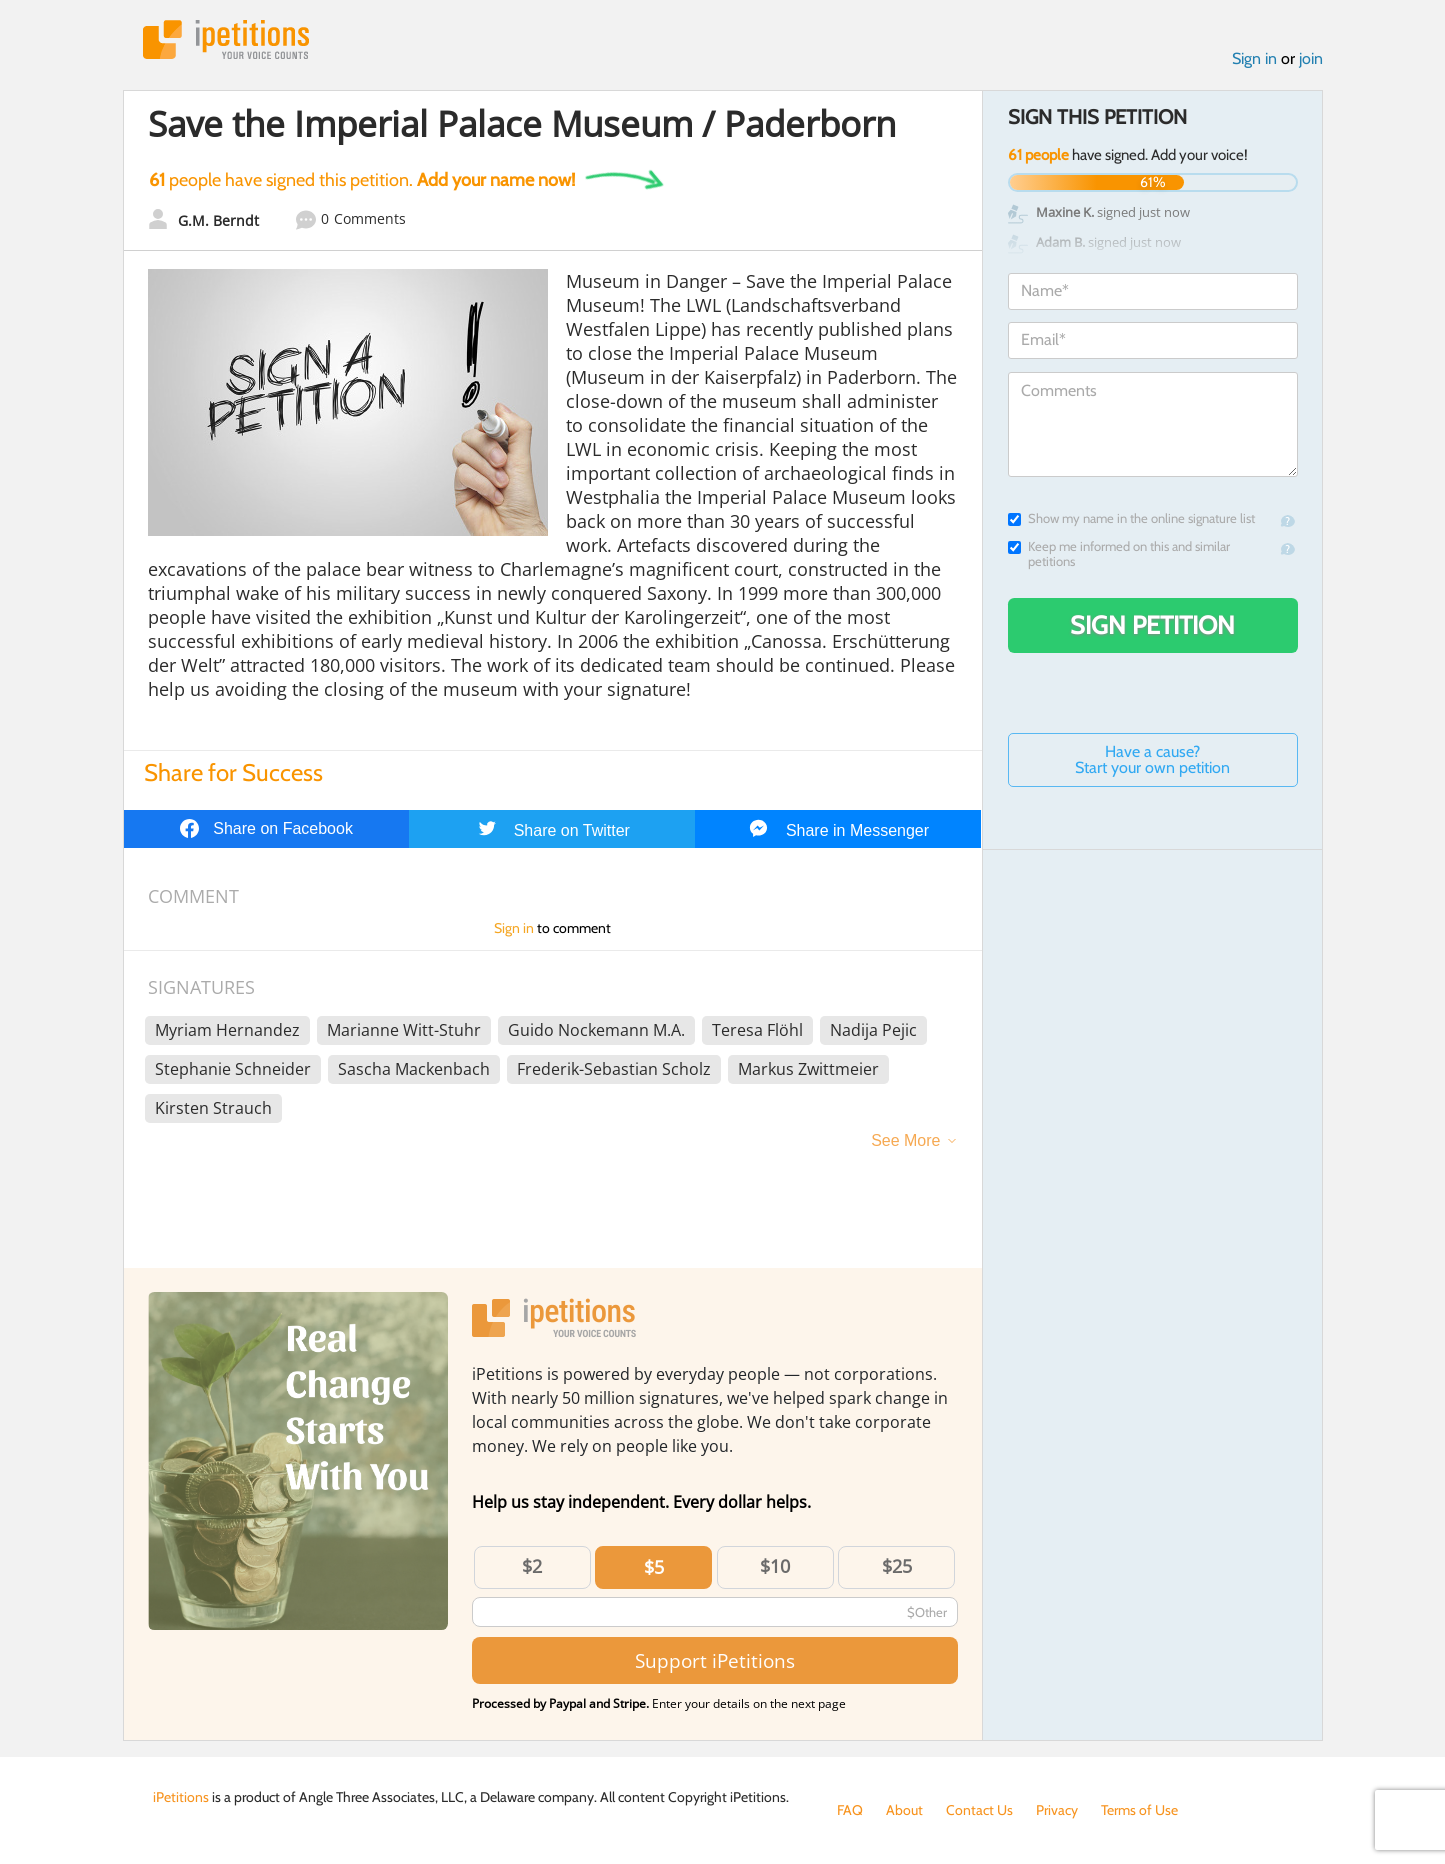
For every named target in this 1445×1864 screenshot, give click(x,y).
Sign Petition (1152, 625)
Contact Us (979, 1810)
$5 (654, 1567)
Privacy (1057, 1810)
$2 (532, 1566)
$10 (775, 1566)
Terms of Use (1139, 1810)
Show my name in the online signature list (1131, 518)
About (904, 1810)
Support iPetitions (715, 1660)
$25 (897, 1566)
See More (905, 1140)
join (1311, 58)
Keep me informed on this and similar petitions (1119, 554)
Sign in (1254, 58)
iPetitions (226, 39)
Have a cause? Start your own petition (1152, 759)
